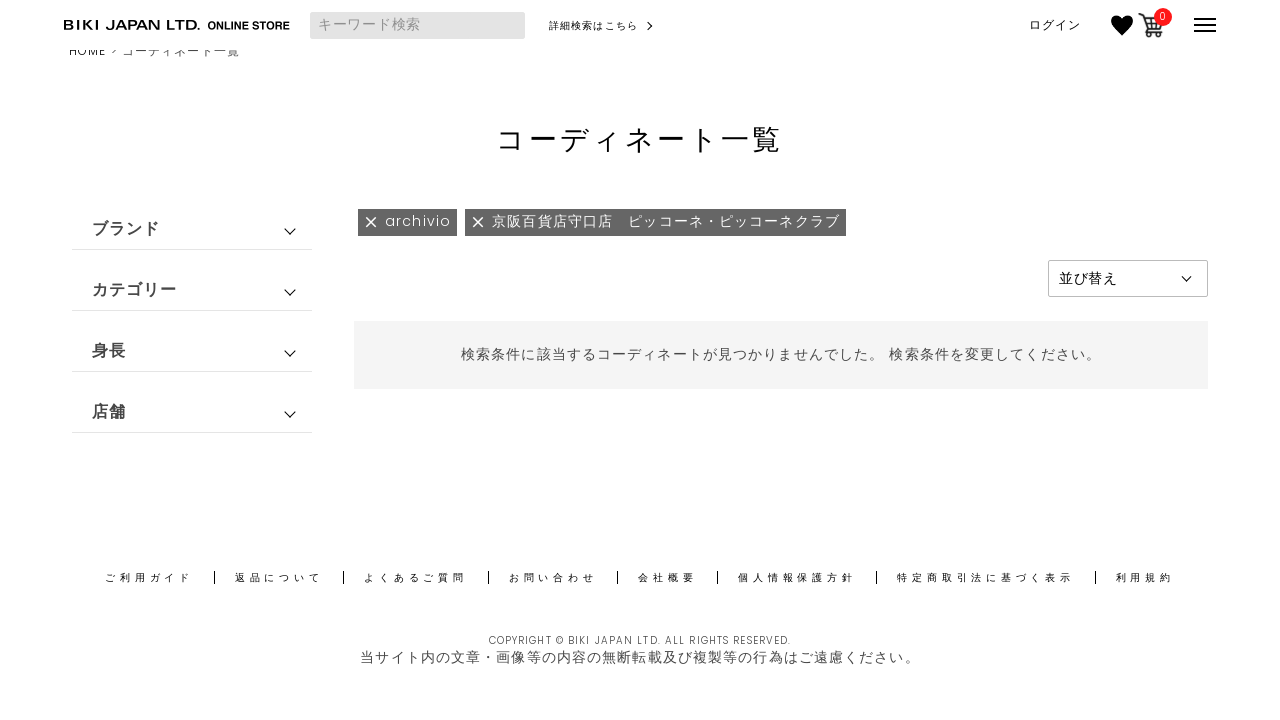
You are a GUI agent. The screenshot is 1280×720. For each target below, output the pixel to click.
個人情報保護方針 (797, 577)
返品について (279, 577)
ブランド (126, 228)
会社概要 (667, 577)
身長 (109, 350)
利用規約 (1145, 577)
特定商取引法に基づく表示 (985, 577)
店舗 (109, 411)
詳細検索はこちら (593, 25)
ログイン (1055, 25)
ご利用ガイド (149, 577)
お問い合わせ (553, 577)
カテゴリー (135, 289)
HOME (87, 50)
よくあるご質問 (415, 577)
